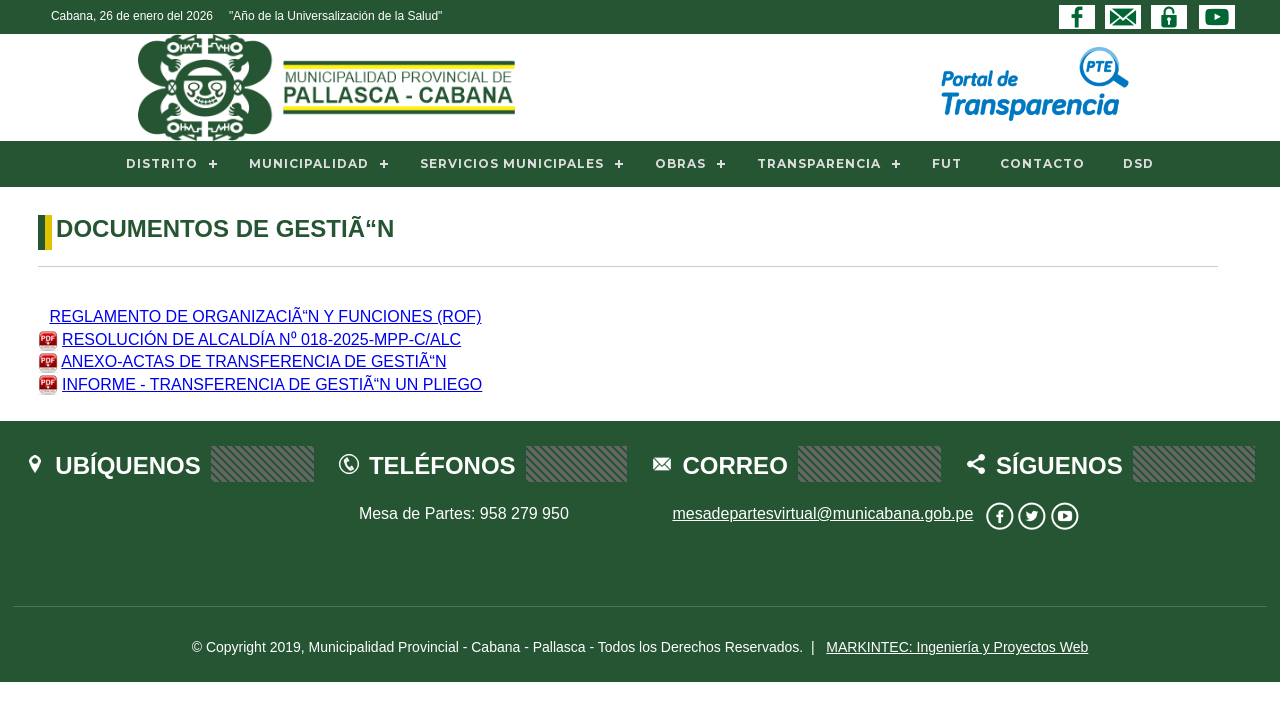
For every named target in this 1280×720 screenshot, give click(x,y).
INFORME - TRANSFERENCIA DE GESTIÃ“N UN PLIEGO (272, 384)
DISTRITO (162, 163)
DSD (1138, 163)
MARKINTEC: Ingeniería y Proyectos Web (957, 647)
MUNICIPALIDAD (309, 163)
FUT (947, 163)
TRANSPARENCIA (819, 163)
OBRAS (680, 163)
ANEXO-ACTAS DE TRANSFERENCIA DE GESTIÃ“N (253, 361)
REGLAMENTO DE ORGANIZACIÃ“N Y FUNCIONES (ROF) (265, 316)
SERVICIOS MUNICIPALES (512, 163)
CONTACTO (1042, 163)
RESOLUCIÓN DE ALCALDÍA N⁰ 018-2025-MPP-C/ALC (261, 339)
